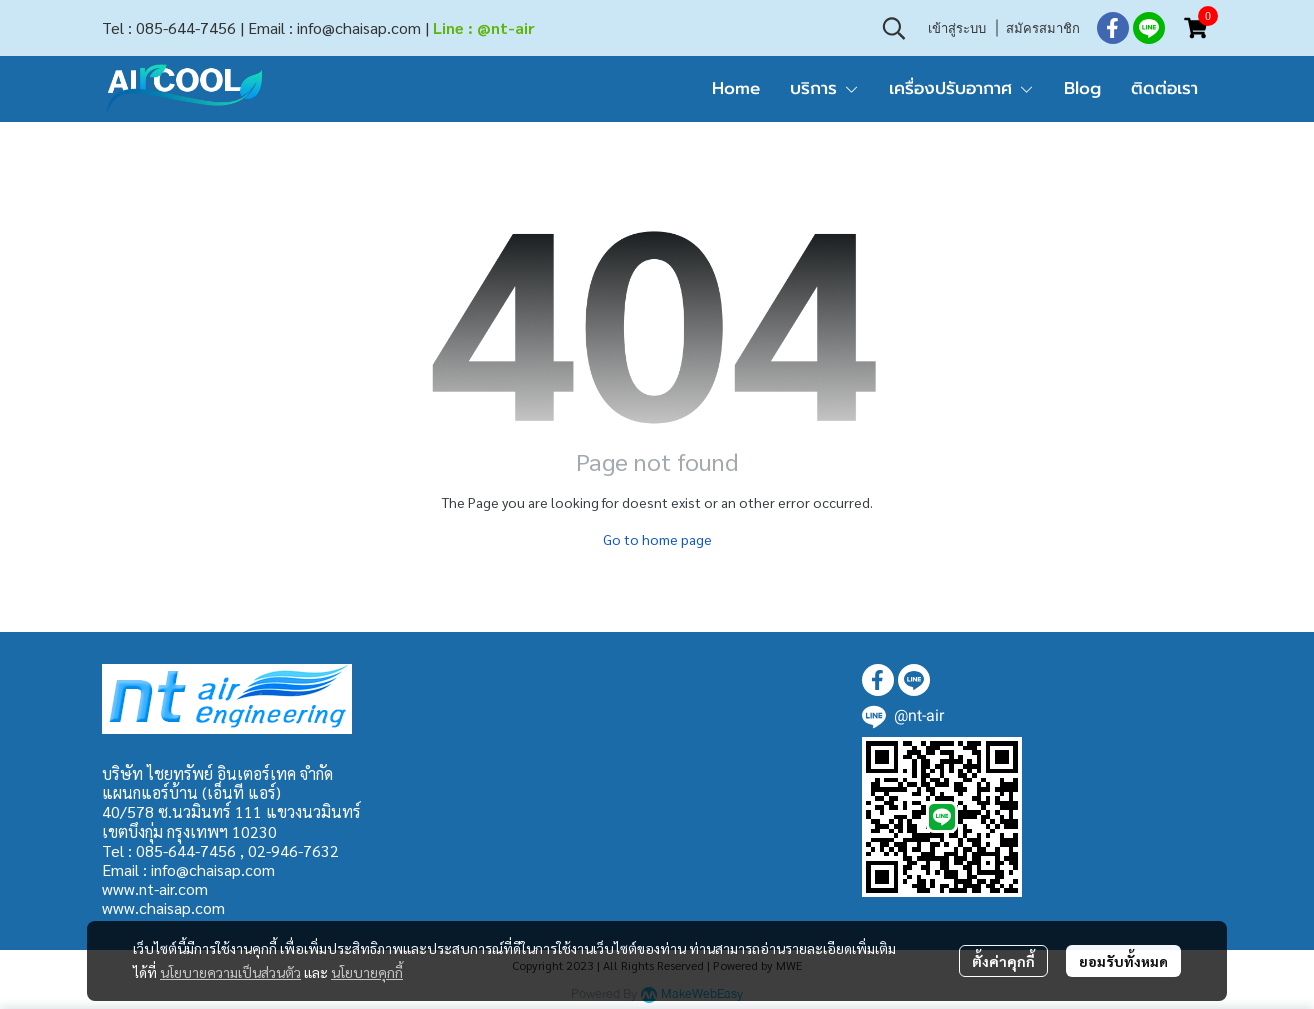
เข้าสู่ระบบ (957, 28)
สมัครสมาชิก (1043, 28)
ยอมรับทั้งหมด (1123, 961)
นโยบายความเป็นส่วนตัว (230, 972)
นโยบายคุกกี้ (367, 972)
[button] (894, 28)
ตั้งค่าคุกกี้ (1003, 961)
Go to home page (657, 539)
